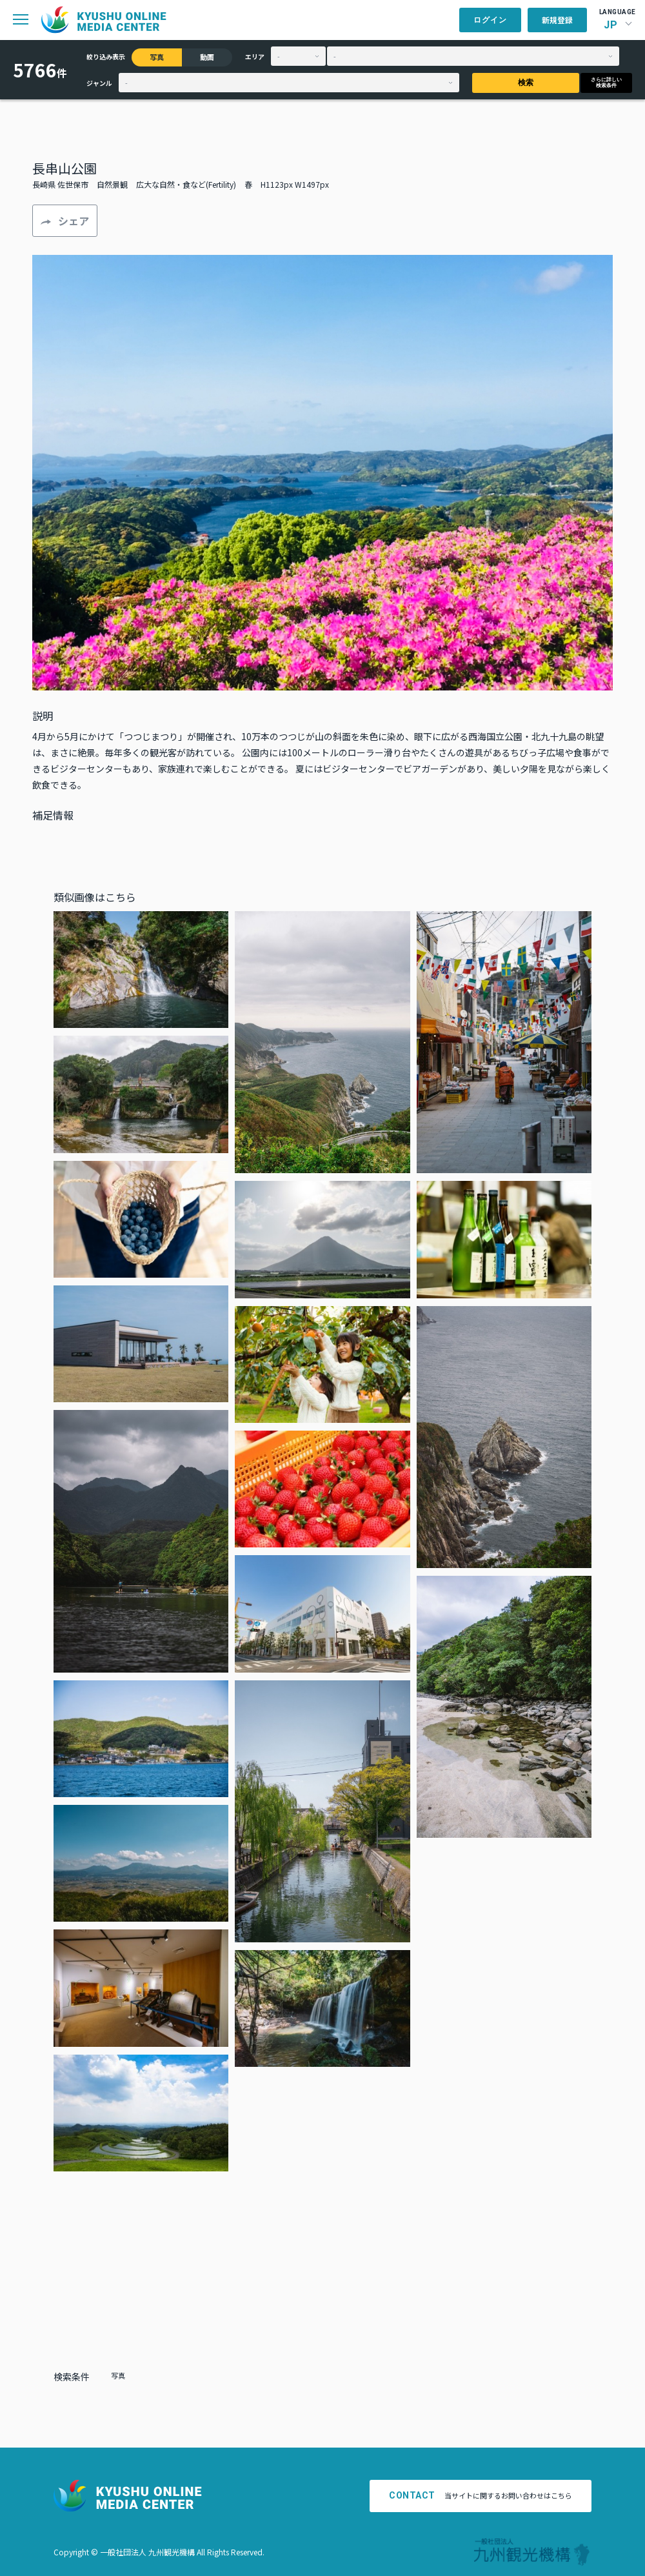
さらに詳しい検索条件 (606, 82)
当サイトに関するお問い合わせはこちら (480, 2495)
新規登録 (557, 19)
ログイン (490, 20)
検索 (525, 82)
